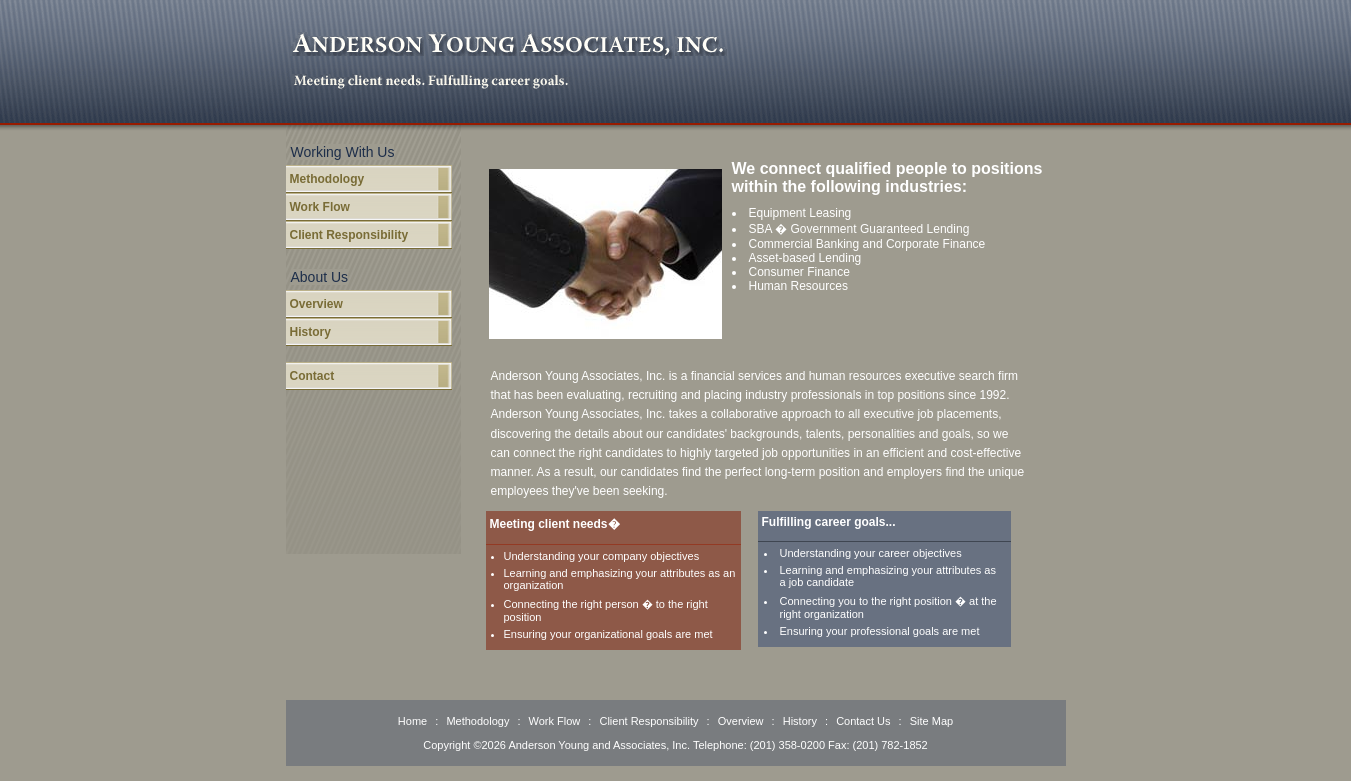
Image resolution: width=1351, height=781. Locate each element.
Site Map (931, 721)
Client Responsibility (349, 235)
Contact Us (863, 721)
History (310, 332)
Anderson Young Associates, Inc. (509, 46)
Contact (312, 376)
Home (414, 721)
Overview (316, 304)
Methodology (327, 179)
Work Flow (320, 207)
